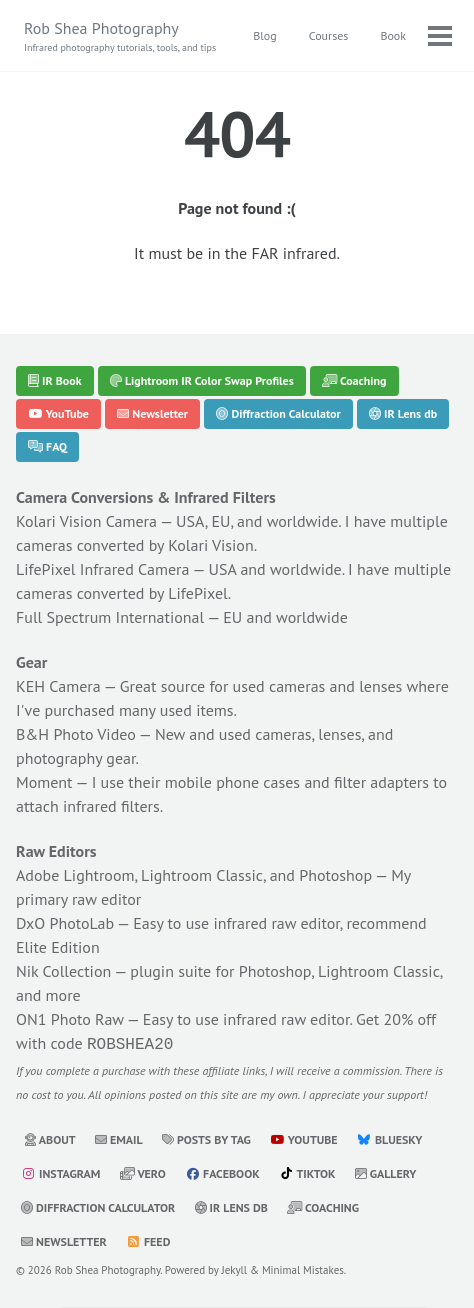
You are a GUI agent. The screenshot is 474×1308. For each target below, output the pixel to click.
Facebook (222, 1171)
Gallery (386, 1171)
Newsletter (152, 413)
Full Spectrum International (110, 617)
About (50, 1137)
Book (393, 35)
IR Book (55, 380)
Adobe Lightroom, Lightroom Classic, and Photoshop (194, 875)
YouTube (58, 413)
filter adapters (381, 782)
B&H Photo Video (76, 734)
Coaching (354, 380)
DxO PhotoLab (65, 923)
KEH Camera (58, 686)
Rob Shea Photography (120, 36)
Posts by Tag (206, 1137)
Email (119, 1137)
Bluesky (390, 1137)
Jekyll (235, 1268)
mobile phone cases (232, 782)
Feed (148, 1239)
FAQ (47, 446)
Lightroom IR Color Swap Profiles (202, 380)
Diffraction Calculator (278, 413)
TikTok (307, 1171)
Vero (143, 1171)
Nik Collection (63, 971)
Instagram (60, 1171)
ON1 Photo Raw (70, 1019)
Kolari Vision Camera (86, 521)
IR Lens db (403, 413)
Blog (264, 35)
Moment (44, 782)
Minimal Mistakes (303, 1268)
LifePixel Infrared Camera (102, 569)
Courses (329, 35)
